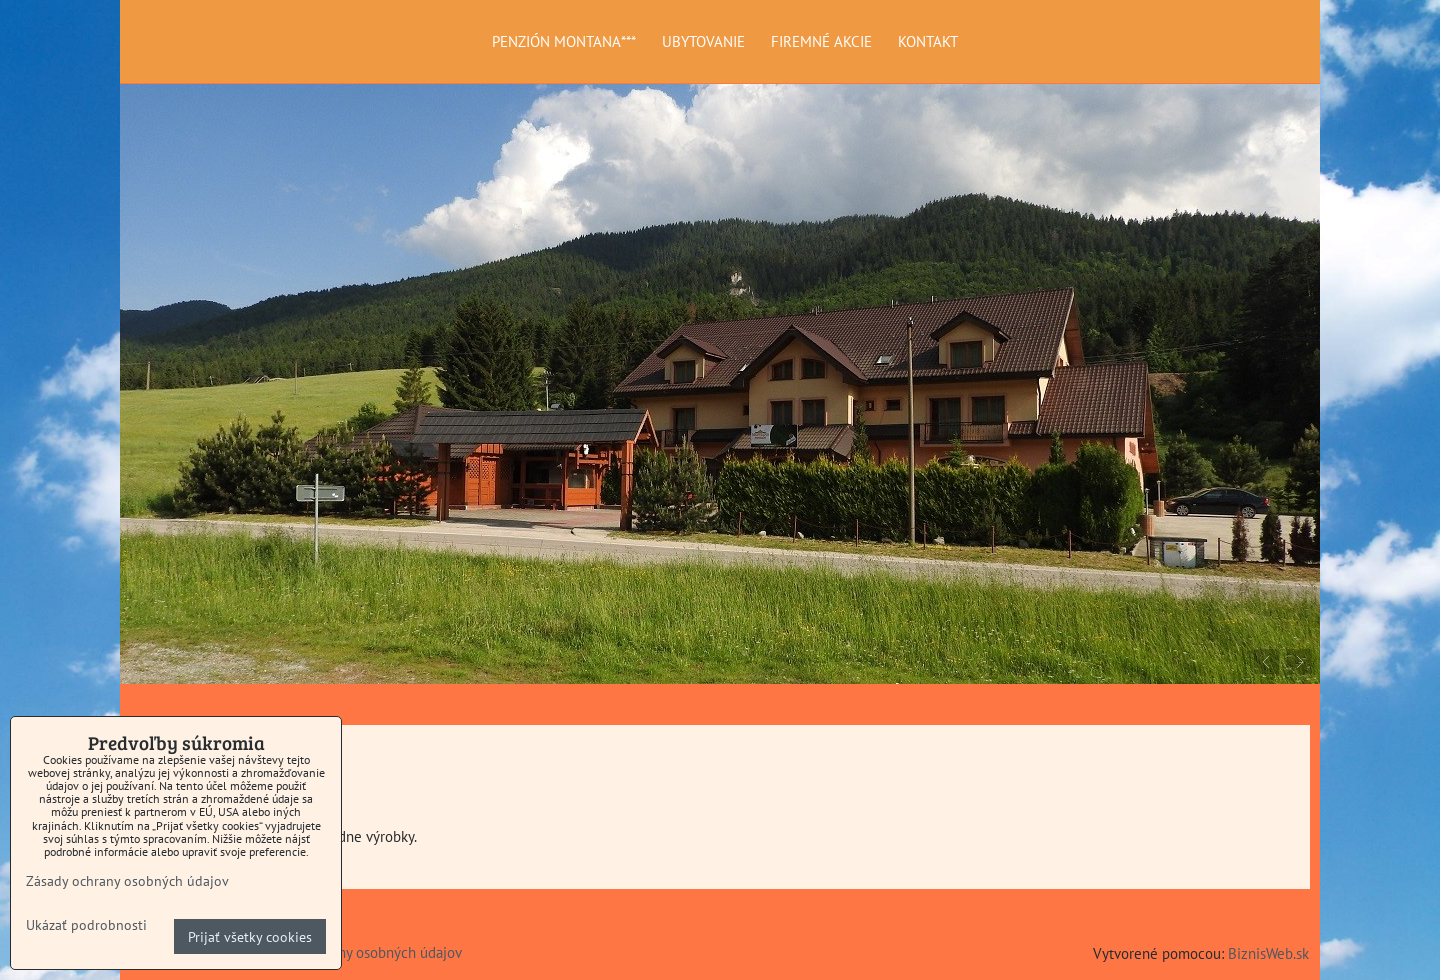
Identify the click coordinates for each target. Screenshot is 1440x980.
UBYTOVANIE (703, 41)
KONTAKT (928, 41)
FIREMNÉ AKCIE (821, 41)
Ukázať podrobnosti (86, 925)
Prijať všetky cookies (250, 936)
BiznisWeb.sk (1268, 953)
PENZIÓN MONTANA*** (564, 41)
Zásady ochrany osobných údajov (359, 952)
